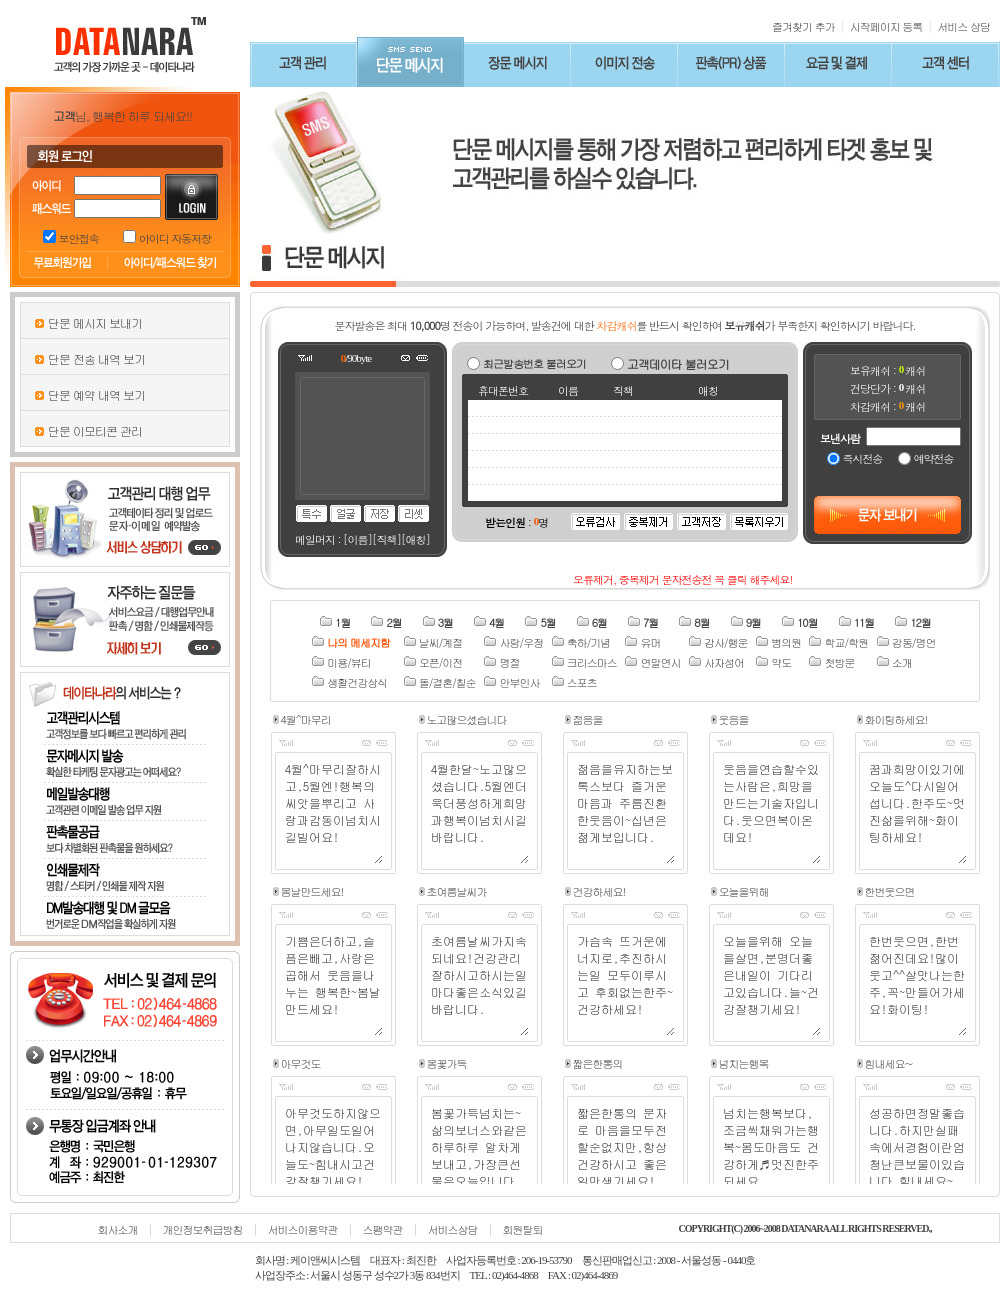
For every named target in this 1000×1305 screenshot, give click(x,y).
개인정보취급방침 (203, 1229)
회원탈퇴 (523, 1229)
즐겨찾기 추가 (803, 26)
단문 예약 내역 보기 (96, 394)
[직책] (386, 539)
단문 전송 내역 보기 (96, 358)
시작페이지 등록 (886, 26)
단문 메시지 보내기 (95, 322)
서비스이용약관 (303, 1229)
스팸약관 (383, 1229)
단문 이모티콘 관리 (95, 430)
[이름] (357, 539)
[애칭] (415, 539)
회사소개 (118, 1229)
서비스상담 (453, 1229)
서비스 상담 (963, 26)
